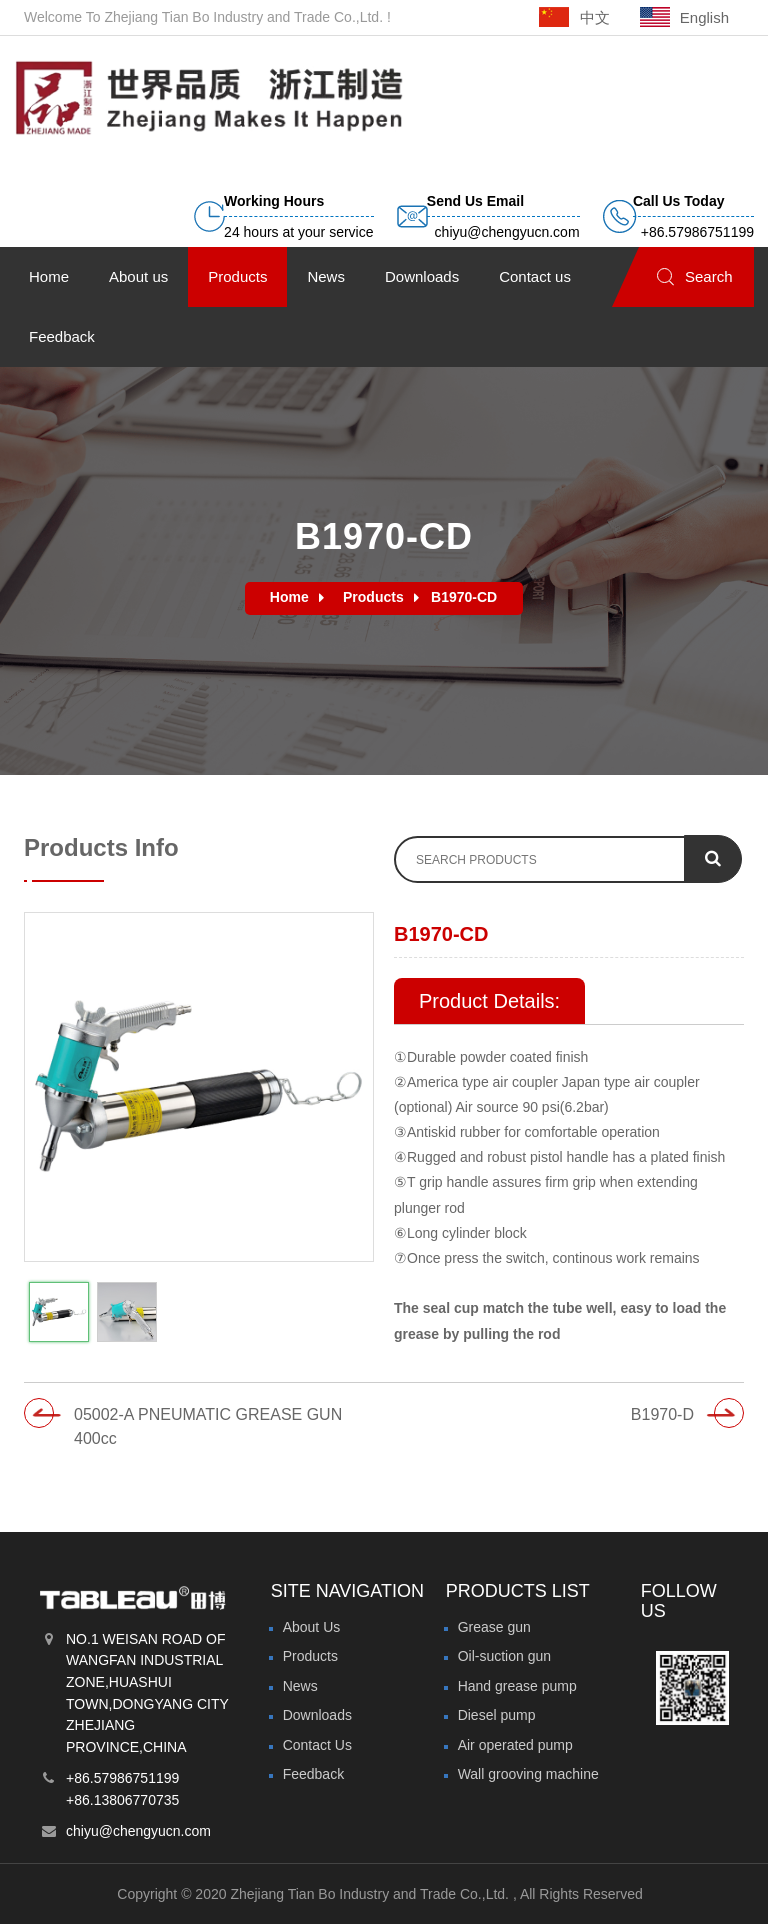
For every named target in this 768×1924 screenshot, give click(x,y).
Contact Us (317, 1745)
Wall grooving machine (528, 1774)
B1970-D (662, 1414)
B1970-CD (464, 597)
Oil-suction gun (504, 1656)
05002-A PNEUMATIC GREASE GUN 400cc (208, 1427)
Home (289, 597)
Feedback (313, 1774)
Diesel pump (497, 1715)
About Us (312, 1627)
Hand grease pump (517, 1686)
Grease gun (494, 1627)
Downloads (317, 1715)
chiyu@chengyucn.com (138, 1831)
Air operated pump (515, 1745)
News (300, 1686)
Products (373, 597)
